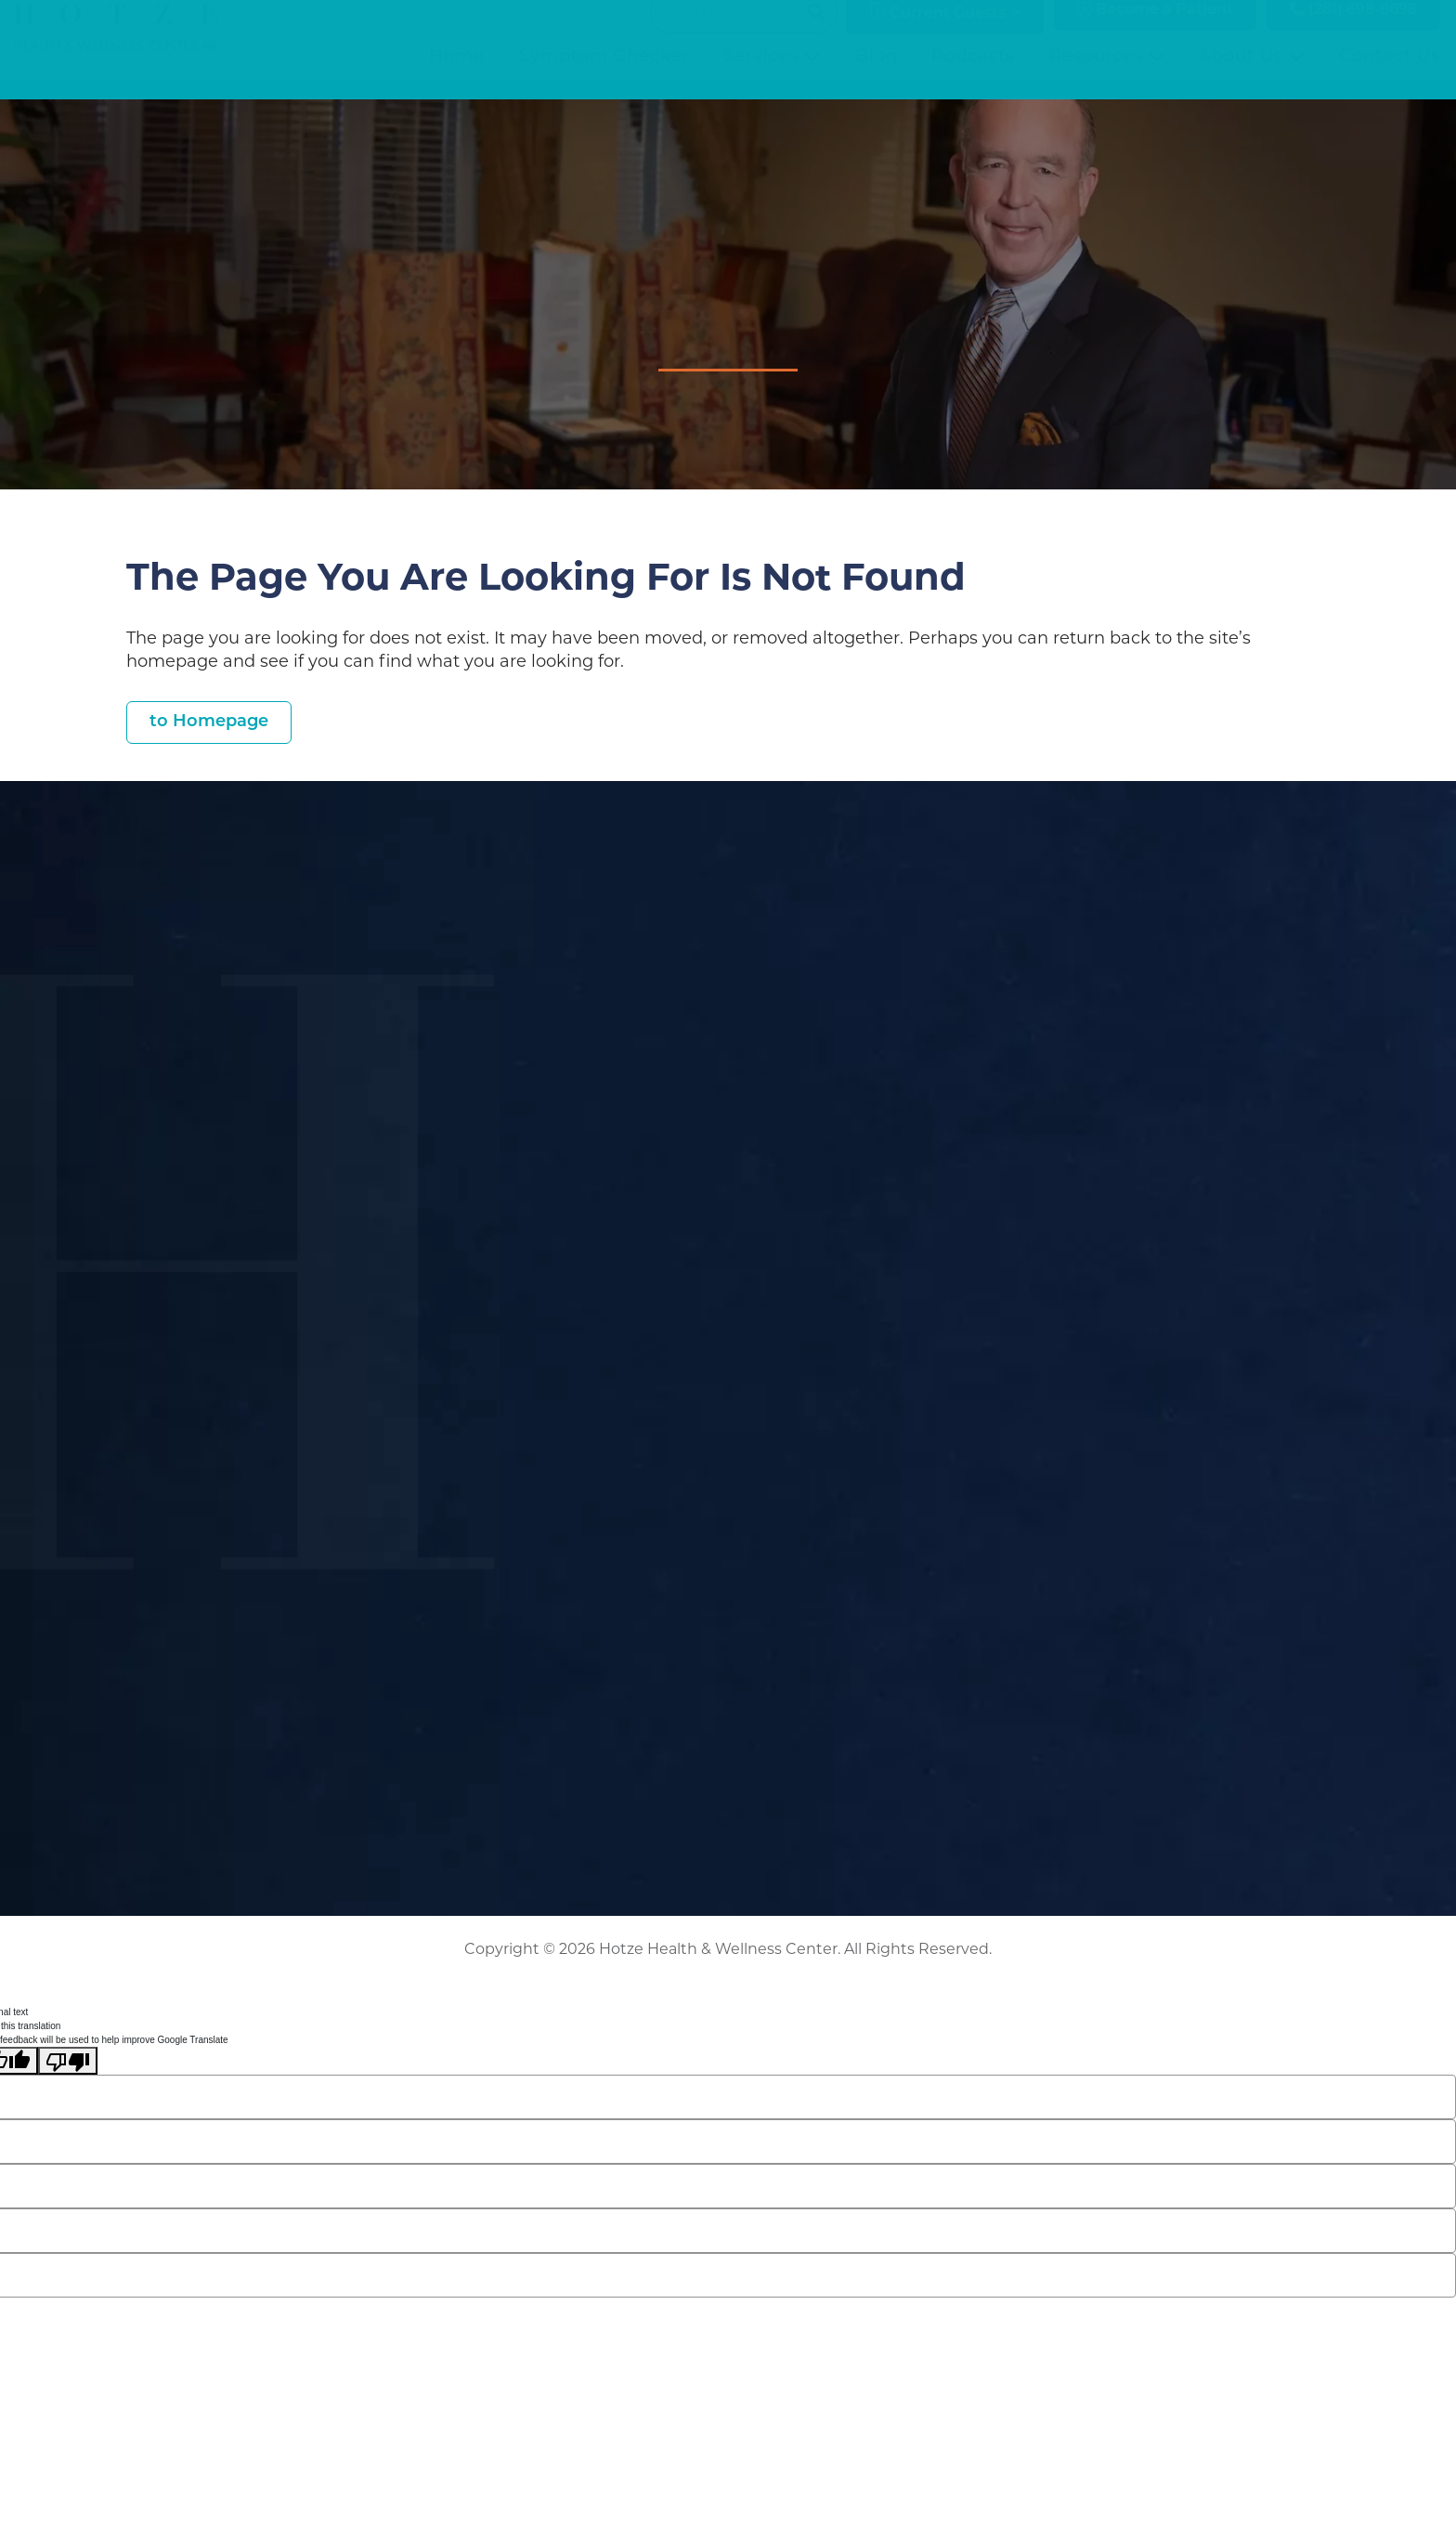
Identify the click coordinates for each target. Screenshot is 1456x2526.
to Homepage (209, 722)
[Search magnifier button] (816, 32)
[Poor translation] (68, 2061)
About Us (1252, 75)
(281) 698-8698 (1353, 29)
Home (457, 75)
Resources (1107, 75)
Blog (876, 75)
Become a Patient (1155, 29)
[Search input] (735, 32)
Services (772, 75)
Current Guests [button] (937, 31)
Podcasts (973, 75)
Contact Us (1389, 75)
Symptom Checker (604, 75)
